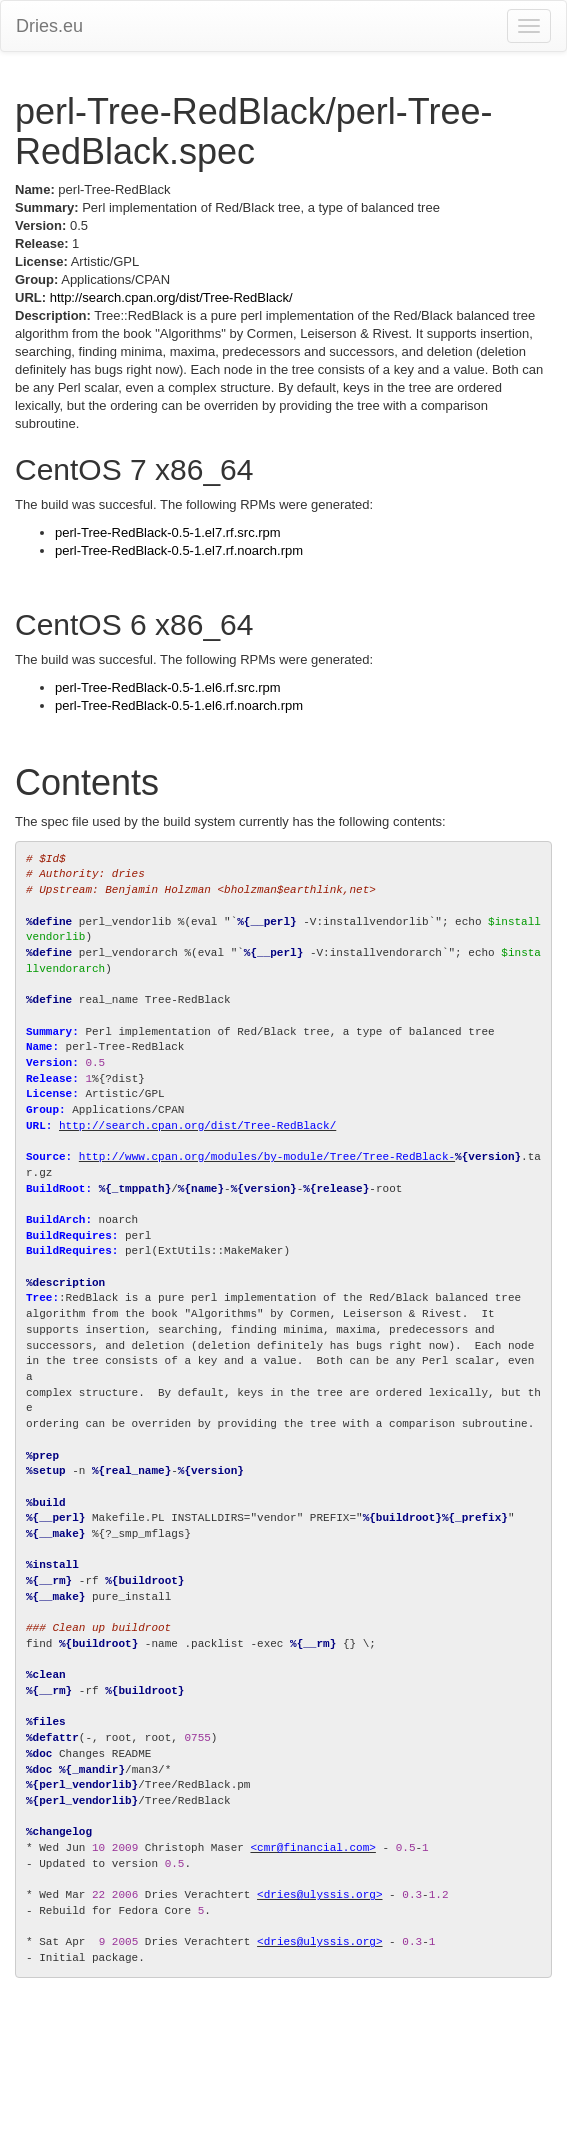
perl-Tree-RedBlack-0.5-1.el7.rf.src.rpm (168, 532)
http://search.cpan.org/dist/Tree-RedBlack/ (171, 297)
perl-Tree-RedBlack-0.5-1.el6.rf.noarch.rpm (179, 705)
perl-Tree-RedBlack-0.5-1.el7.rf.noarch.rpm (179, 550)
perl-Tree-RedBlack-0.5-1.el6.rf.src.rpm (168, 687)
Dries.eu (49, 26)
